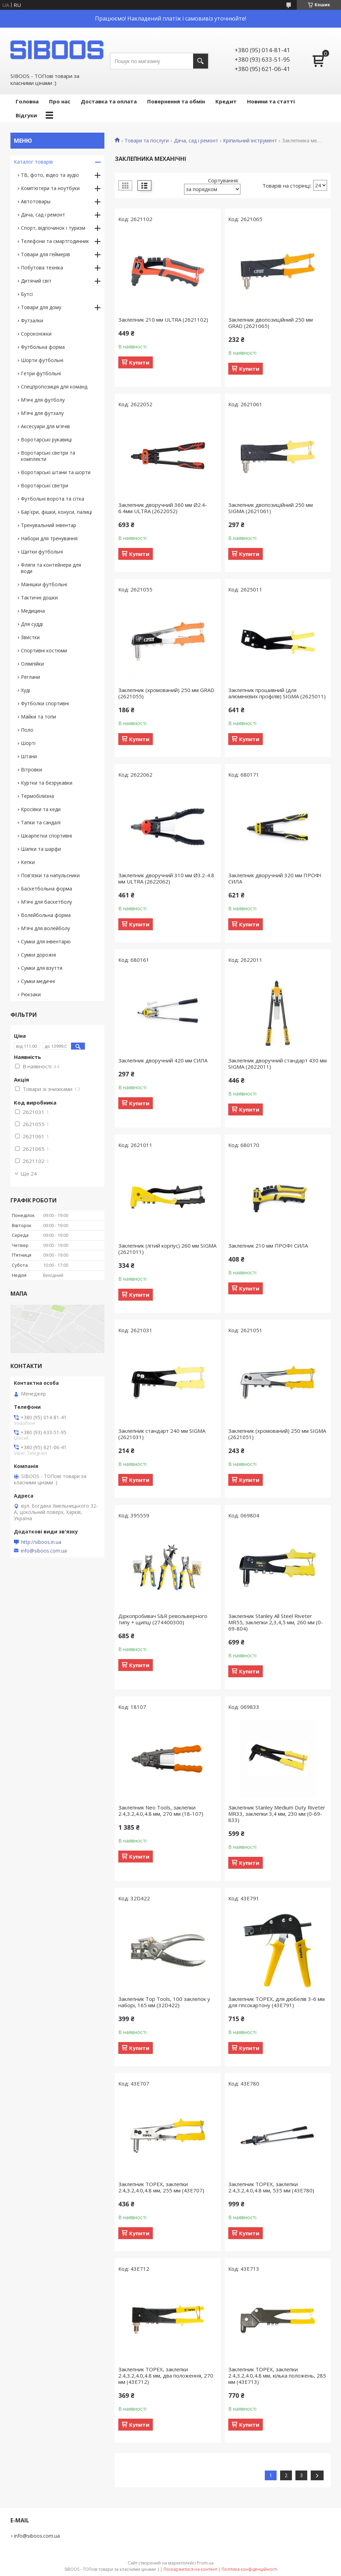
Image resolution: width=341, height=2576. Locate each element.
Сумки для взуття (41, 968)
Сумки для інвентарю (46, 941)
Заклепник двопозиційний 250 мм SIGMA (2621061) (270, 508)
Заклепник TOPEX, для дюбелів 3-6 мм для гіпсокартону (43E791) (276, 2002)
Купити (139, 362)
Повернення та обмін (176, 101)
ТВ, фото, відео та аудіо (50, 175)
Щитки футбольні (42, 551)
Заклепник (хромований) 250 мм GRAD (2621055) (166, 693)
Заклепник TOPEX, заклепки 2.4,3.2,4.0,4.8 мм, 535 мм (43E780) (271, 2187)
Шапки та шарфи (41, 849)
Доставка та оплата (109, 101)
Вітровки (31, 769)
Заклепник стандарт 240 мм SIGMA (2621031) (161, 1434)
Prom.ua (205, 2563)
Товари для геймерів (45, 254)
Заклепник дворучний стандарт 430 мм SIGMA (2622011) (277, 1063)
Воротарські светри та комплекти (48, 455)
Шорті (28, 743)
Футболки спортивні (45, 703)
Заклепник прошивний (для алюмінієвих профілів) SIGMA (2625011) (277, 693)
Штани (29, 756)
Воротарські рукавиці (46, 439)
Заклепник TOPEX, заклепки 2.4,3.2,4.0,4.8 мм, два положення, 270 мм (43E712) (165, 2375)
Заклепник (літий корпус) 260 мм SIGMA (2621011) (167, 1248)
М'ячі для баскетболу (46, 901)
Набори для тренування (49, 538)
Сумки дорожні (38, 954)
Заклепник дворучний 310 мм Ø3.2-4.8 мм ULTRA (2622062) (166, 878)
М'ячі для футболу (43, 399)
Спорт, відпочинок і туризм (53, 228)
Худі (25, 690)
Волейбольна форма (46, 915)
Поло (27, 730)
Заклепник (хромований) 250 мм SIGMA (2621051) (277, 1434)
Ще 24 (29, 1173)
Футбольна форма (43, 347)
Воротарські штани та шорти (55, 472)
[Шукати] (200, 61)
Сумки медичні (38, 981)
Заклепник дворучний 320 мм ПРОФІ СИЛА (275, 878)
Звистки (30, 637)
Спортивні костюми (44, 650)
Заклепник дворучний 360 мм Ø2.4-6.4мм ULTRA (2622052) (162, 508)
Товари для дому (41, 307)
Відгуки (26, 115)
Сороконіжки (36, 333)
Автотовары (35, 201)
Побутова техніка (42, 267)
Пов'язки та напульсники (50, 875)
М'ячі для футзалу (42, 413)
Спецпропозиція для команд (54, 386)
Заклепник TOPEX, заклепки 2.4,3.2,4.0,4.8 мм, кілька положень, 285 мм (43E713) (277, 2375)
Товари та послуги (147, 141)
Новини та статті (271, 101)
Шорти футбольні (42, 360)
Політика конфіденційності (249, 2569)
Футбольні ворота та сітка (52, 498)
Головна (27, 101)
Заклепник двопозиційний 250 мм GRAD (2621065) (270, 322)
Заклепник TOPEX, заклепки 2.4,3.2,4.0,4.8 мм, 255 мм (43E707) (161, 2187)
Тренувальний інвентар (48, 525)
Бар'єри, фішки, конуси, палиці (56, 512)
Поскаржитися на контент (190, 2569)
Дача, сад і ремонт (196, 141)
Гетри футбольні (41, 373)
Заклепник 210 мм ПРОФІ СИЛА (268, 1245)
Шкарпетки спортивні (46, 835)
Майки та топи (38, 716)
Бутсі (27, 294)
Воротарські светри (44, 485)
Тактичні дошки (39, 597)
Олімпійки (32, 663)
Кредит (226, 101)
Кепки (28, 862)
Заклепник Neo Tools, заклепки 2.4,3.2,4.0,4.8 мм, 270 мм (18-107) (160, 1810)
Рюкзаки (31, 994)
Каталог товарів (33, 161)
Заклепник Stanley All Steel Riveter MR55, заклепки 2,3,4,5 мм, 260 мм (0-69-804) (275, 1622)
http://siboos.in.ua (41, 1542)
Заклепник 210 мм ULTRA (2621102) (163, 319)
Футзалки (32, 320)
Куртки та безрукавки (46, 782)
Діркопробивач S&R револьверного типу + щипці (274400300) (162, 1619)
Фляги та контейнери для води (51, 567)
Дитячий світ (36, 280)
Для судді (32, 624)
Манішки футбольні (44, 584)
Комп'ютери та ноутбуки (50, 188)
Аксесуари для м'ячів (45, 426)
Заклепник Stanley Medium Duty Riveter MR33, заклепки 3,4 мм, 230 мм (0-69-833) (276, 1813)
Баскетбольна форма (46, 888)
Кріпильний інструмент (250, 141)
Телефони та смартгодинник (55, 241)
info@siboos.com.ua (44, 1551)
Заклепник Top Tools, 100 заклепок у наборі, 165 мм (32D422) (164, 2002)
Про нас (59, 101)
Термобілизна (37, 796)
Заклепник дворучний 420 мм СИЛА (162, 1060)
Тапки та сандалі (41, 822)
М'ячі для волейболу (45, 928)
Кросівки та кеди (41, 809)
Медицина (33, 610)
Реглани (30, 677)
